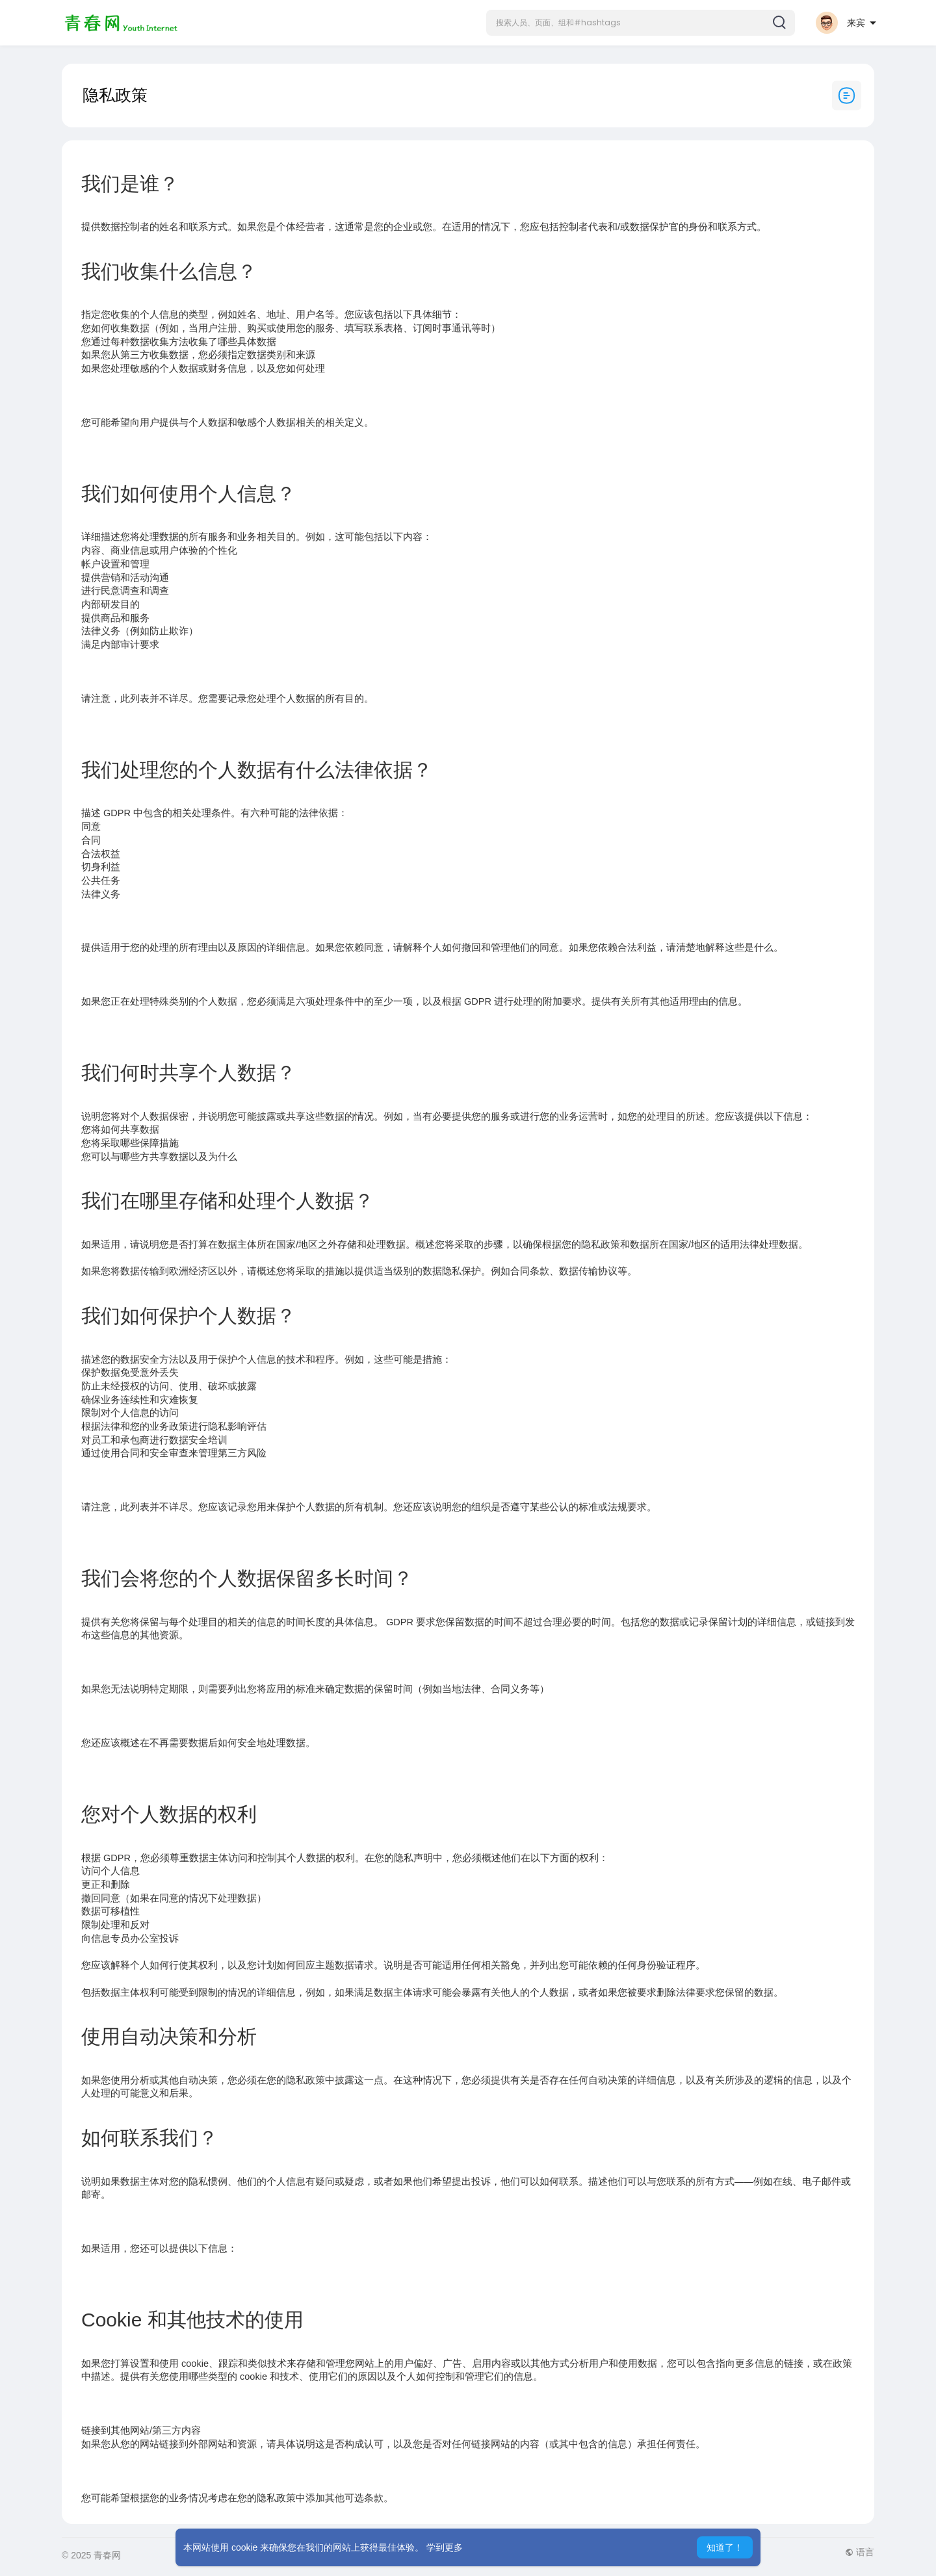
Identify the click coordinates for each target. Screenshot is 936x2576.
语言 (859, 2552)
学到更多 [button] (444, 2547)
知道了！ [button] (725, 2547)
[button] (640, 23)
